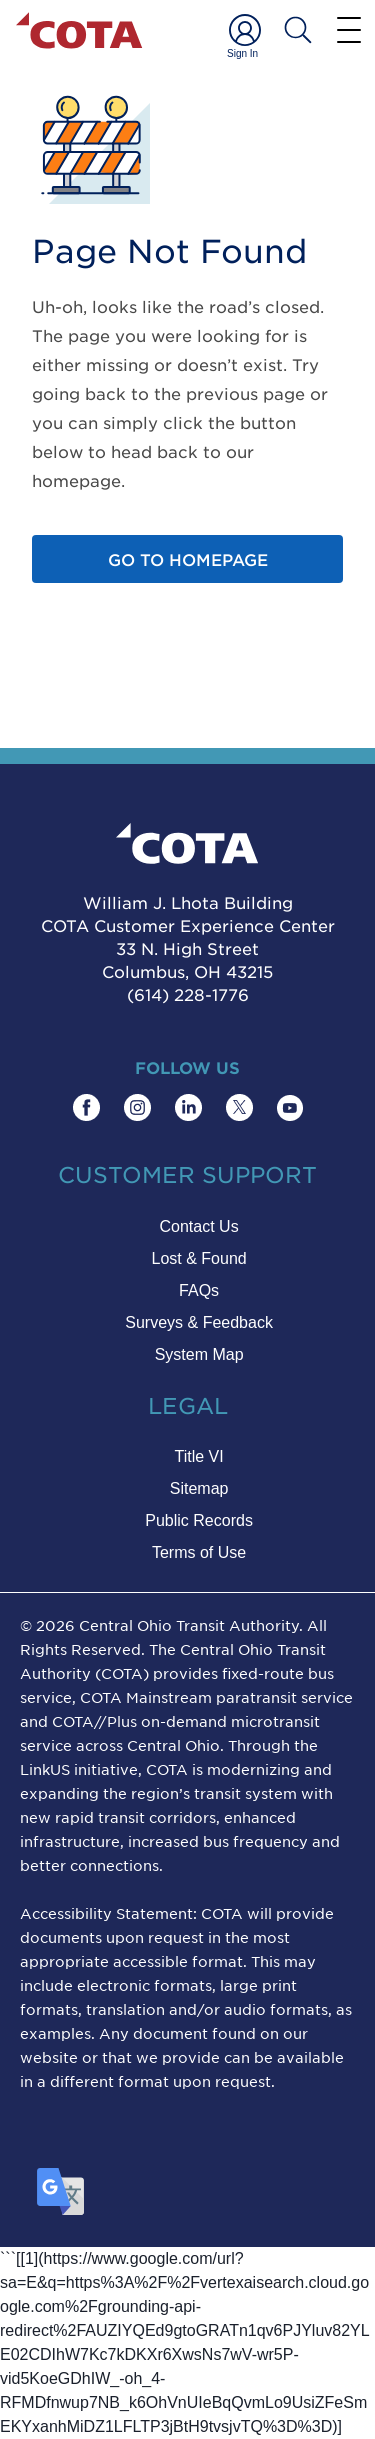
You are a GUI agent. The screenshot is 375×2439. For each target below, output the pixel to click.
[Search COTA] (298, 30)
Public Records (199, 1520)
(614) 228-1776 (188, 994)
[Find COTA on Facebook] (86, 1107)
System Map (199, 1354)
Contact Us (199, 1226)
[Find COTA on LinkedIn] (188, 1107)
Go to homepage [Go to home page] (188, 559)
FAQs (199, 1290)
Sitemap (199, 1488)
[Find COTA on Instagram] (137, 1107)
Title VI (198, 1456)
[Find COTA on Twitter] (239, 1107)
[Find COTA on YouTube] (290, 1108)
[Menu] (349, 29)
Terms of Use (199, 1552)
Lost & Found (199, 1258)
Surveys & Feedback (199, 1322)
